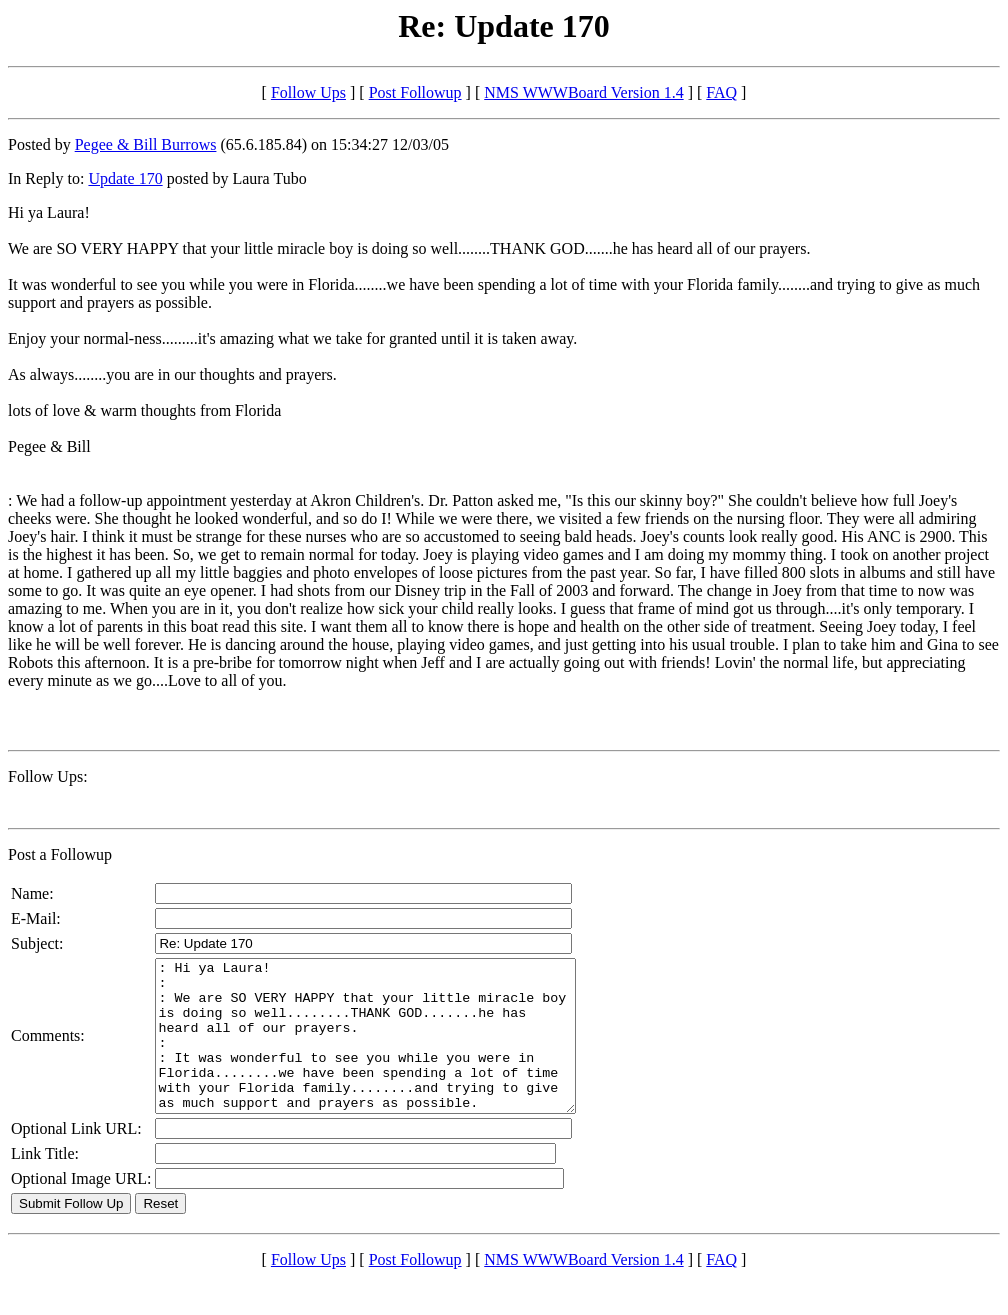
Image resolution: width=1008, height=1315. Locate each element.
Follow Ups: (48, 776)
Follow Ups (308, 92)
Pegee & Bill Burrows (146, 144)
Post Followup (415, 92)
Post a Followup (60, 854)
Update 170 (125, 178)
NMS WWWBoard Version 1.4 (583, 92)
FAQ (721, 92)
